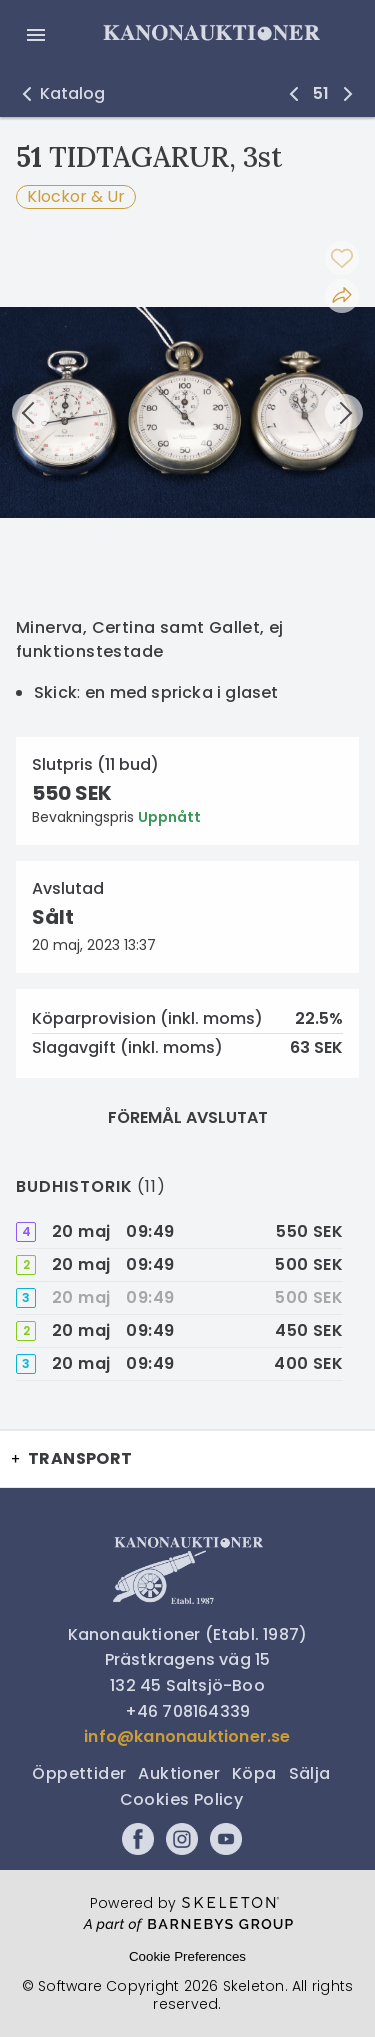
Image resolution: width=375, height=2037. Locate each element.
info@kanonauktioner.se (187, 1736)
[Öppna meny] (36, 35)
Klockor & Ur (76, 196)
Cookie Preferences (187, 1956)
